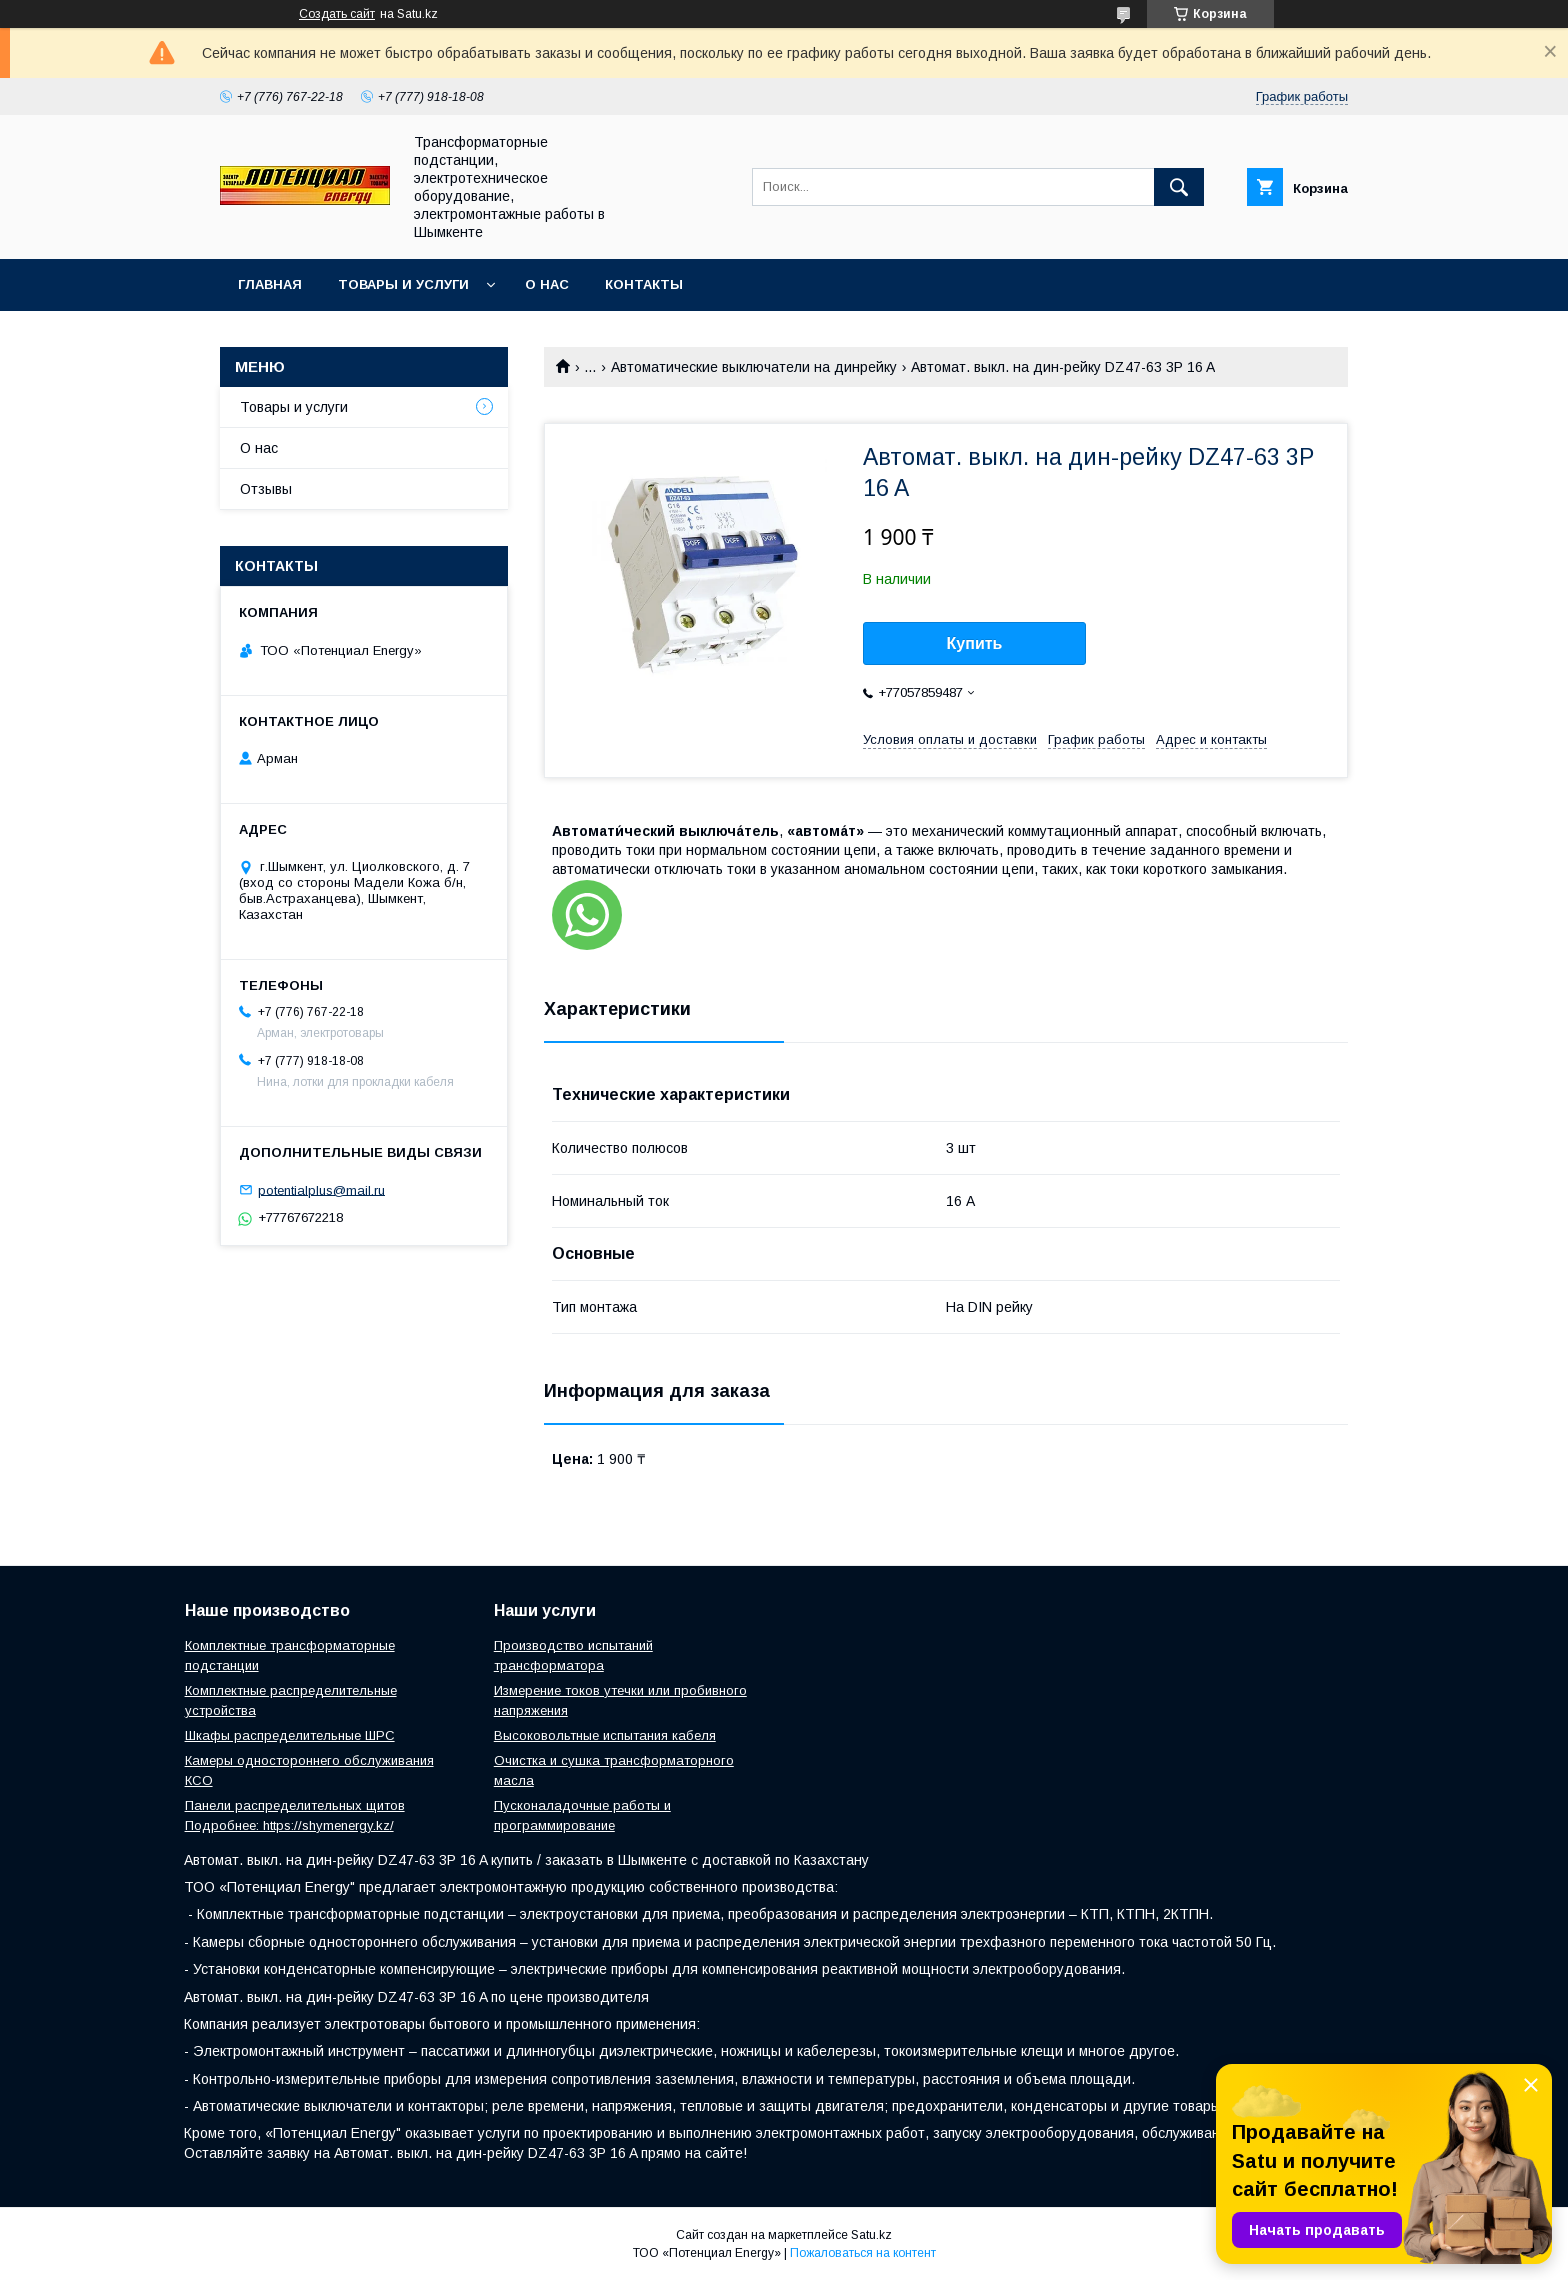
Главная (270, 284)
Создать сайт (337, 14)
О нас (547, 284)
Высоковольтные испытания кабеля (605, 1735)
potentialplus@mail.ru (321, 1189)
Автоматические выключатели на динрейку (754, 367)
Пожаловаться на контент (863, 2253)
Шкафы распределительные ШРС (290, 1735)
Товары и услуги (403, 284)
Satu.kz (871, 2235)
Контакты (644, 284)
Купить (975, 643)
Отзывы (266, 489)
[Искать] (1179, 187)
